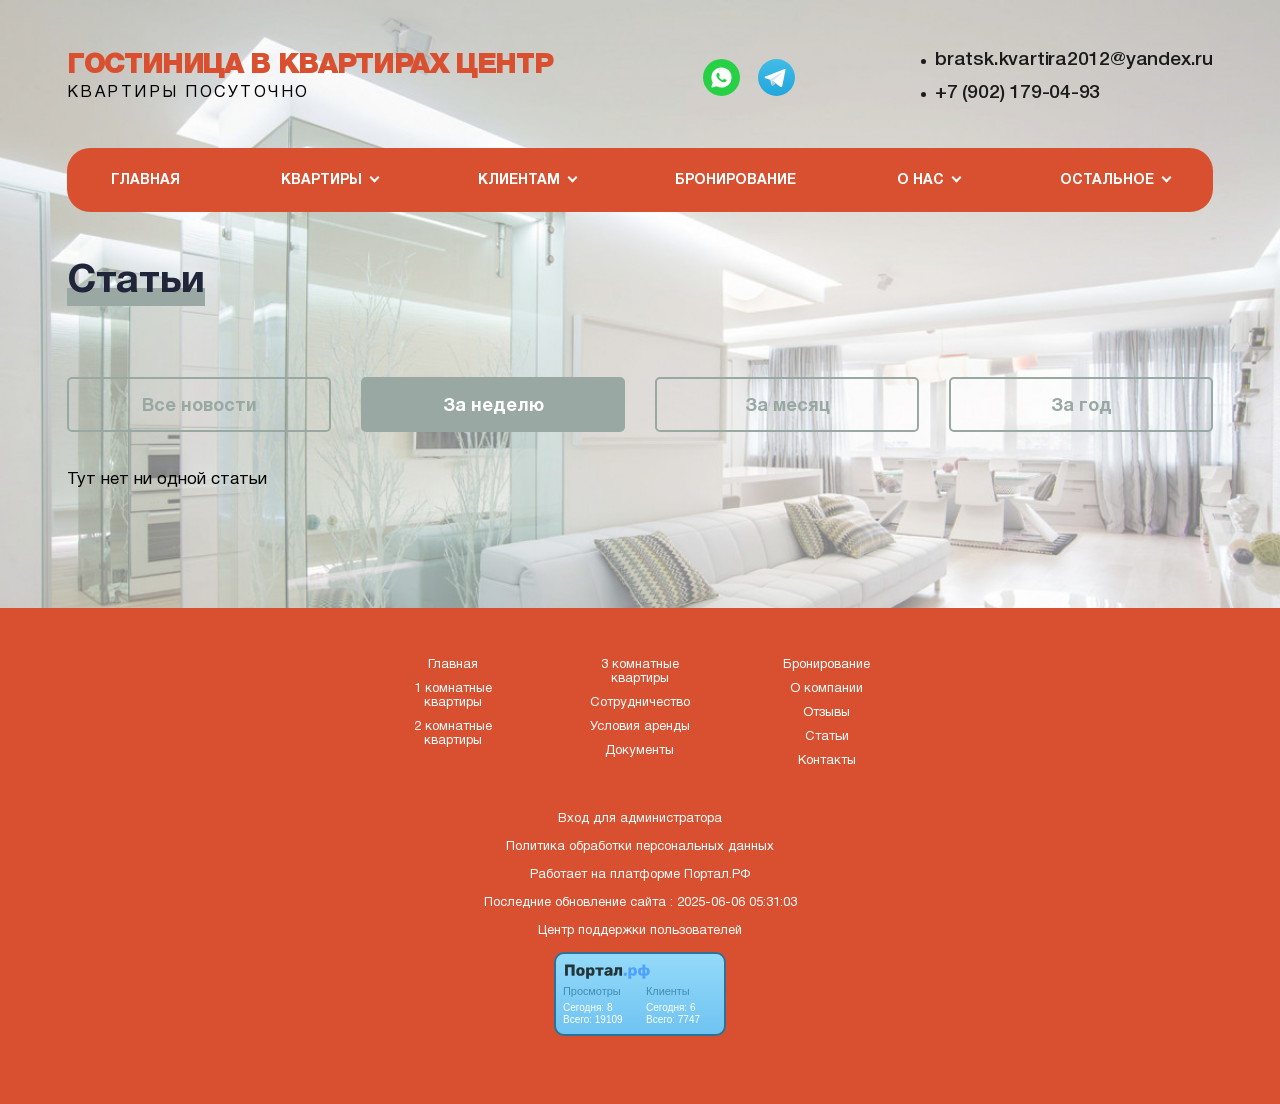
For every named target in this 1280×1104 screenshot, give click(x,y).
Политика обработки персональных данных (640, 847)
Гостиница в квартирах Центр (309, 65)
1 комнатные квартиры (453, 696)
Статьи (827, 737)
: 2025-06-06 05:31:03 (733, 903)
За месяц (787, 406)
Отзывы (826, 713)
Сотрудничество (640, 703)
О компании (826, 689)
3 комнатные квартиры (640, 672)
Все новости (199, 406)
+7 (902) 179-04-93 (1017, 93)
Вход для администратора (640, 819)
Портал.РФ (717, 875)
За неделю (493, 406)
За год (1081, 406)
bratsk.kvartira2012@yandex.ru (1074, 60)
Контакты (827, 761)
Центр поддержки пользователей (640, 931)
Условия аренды (640, 727)
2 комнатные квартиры (453, 734)
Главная (145, 180)
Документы (639, 751)
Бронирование (735, 180)
